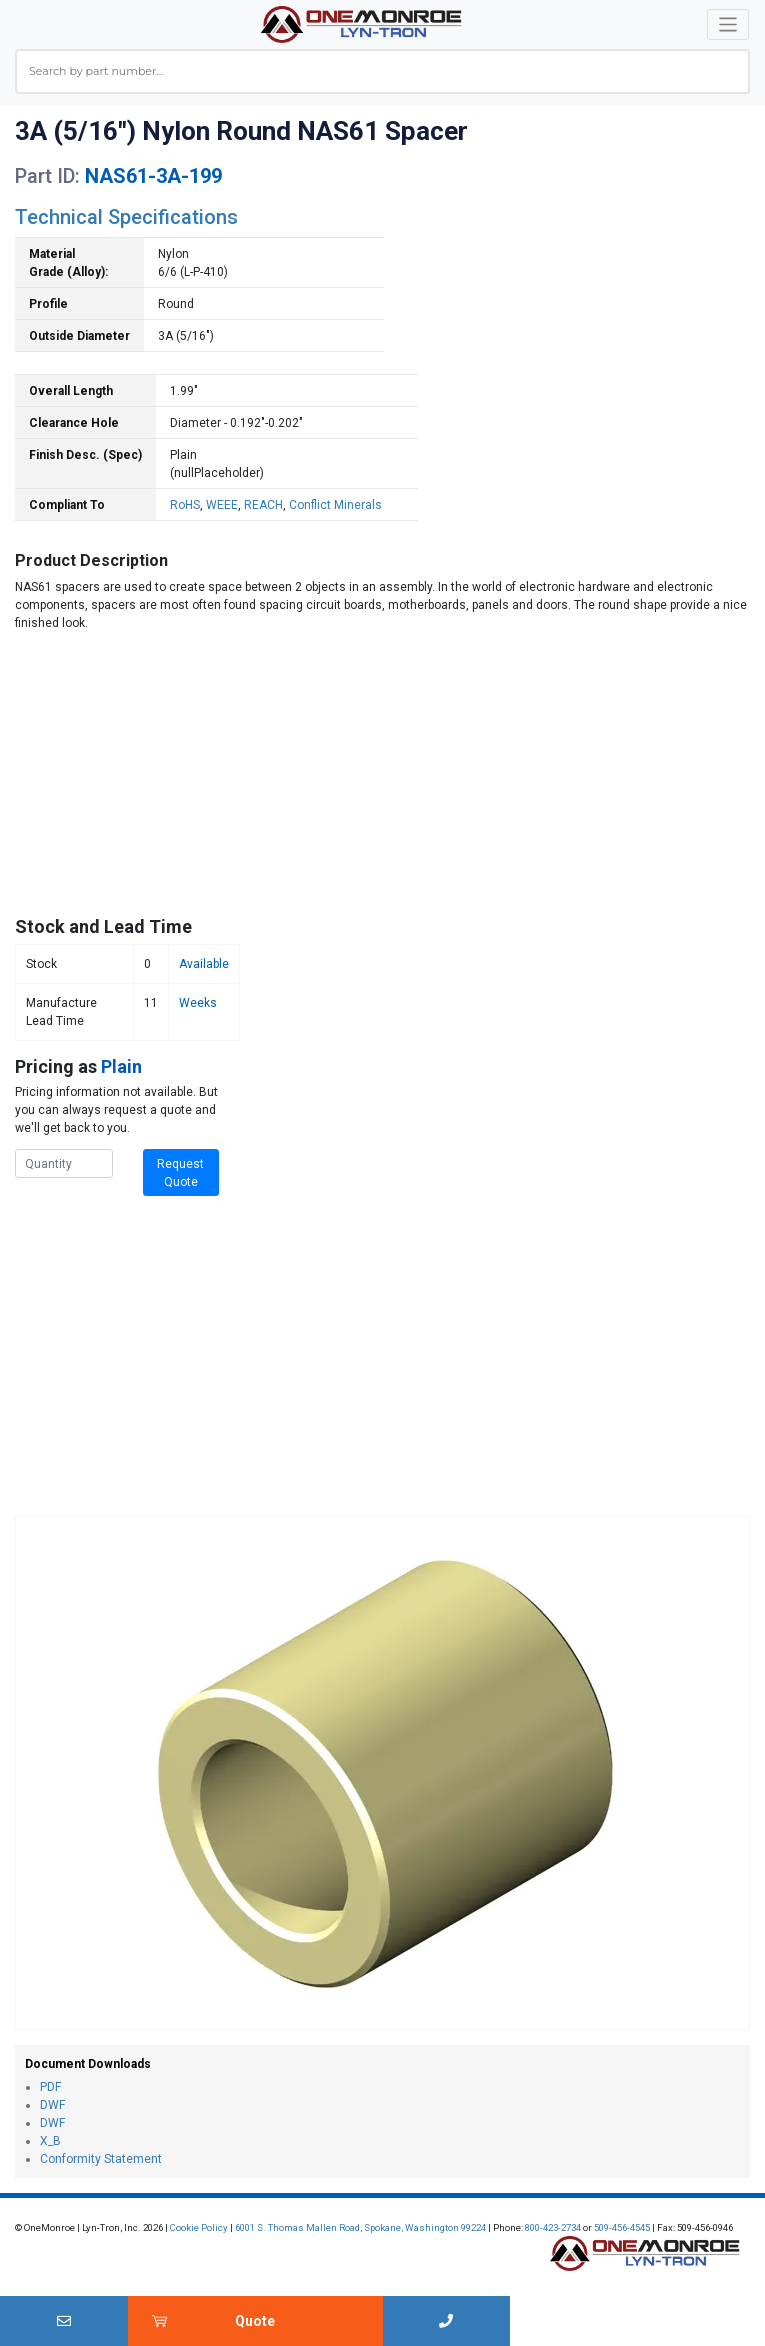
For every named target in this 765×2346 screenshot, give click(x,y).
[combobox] (382, 71)
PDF (50, 2087)
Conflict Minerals (335, 505)
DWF (52, 2105)
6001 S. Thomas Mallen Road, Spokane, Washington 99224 (360, 2227)
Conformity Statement (101, 2159)
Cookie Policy (199, 2227)
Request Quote (180, 1173)
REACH (263, 505)
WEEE (222, 505)
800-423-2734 (553, 2227)
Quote (255, 2321)
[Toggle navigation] (728, 24)
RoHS (185, 505)
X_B (50, 2141)
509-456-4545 (622, 2227)
